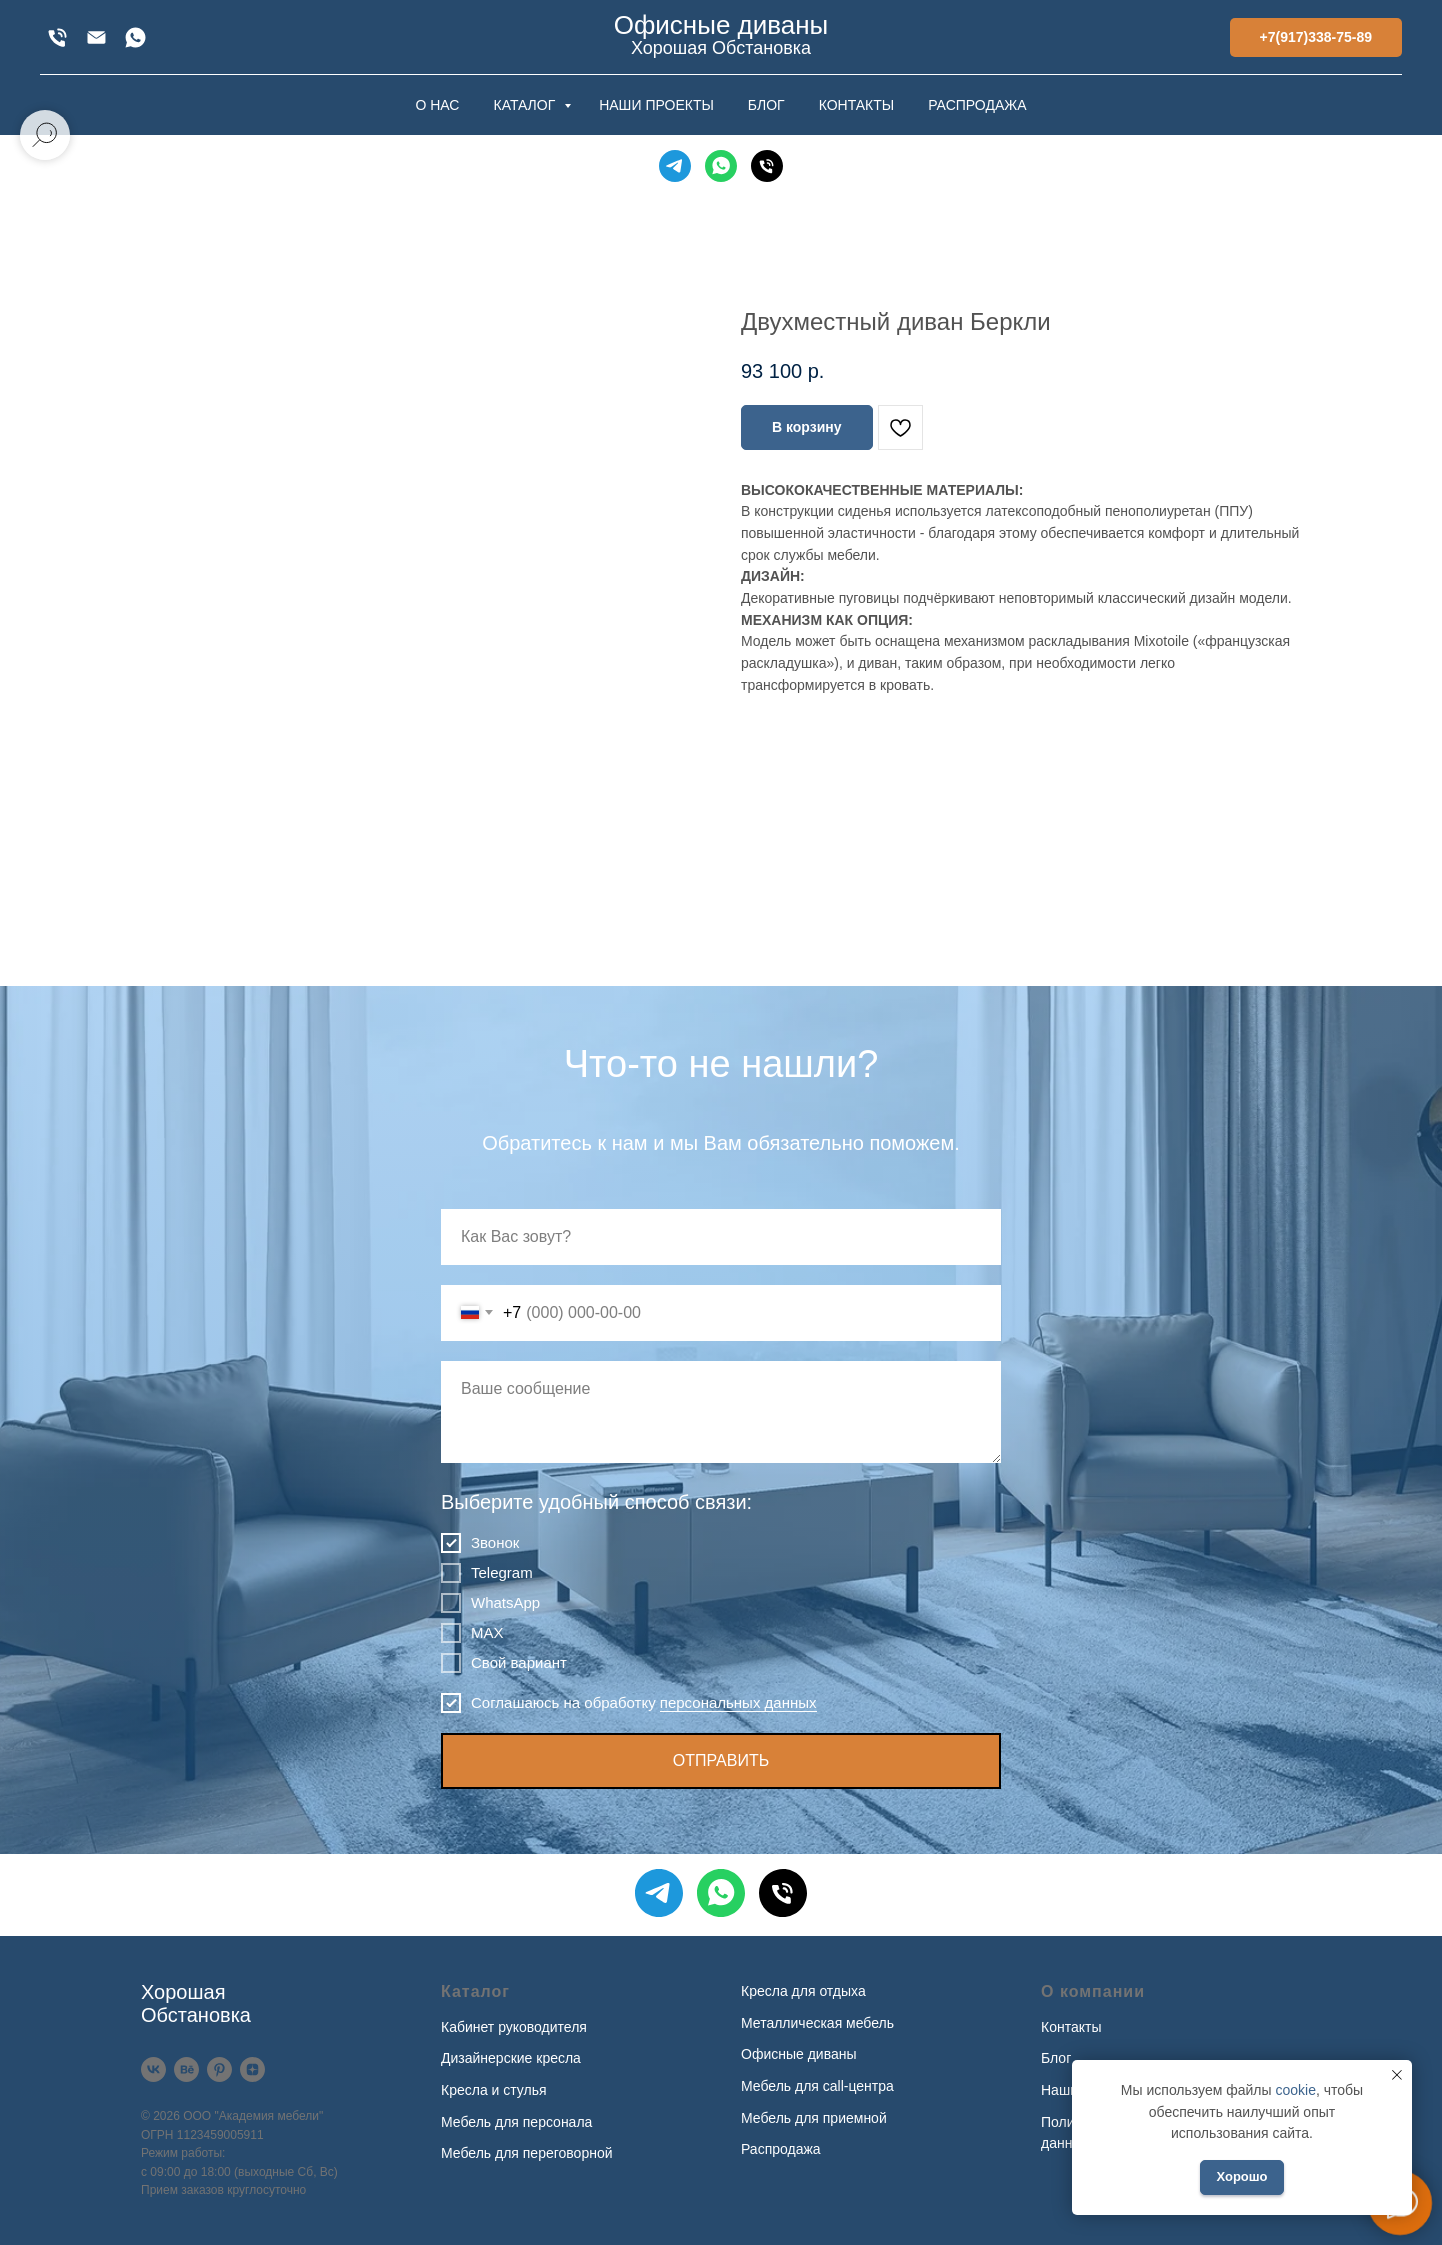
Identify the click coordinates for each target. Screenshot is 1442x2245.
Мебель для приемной (814, 2118)
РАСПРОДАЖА (977, 105)
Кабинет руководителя (514, 2027)
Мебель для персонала (516, 2122)
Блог (1056, 2058)
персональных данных (738, 1702)
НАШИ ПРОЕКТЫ (656, 105)
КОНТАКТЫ (857, 105)
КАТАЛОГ (526, 105)
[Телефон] (767, 166)
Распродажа (781, 2149)
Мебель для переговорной (527, 2153)
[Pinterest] (219, 2069)
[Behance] (186, 2069)
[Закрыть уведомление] (1397, 2075)
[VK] (153, 2069)
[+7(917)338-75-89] (57, 37)
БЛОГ (766, 105)
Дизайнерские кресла (511, 2058)
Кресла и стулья (494, 2090)
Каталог (475, 1991)
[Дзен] (252, 2069)
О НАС (437, 105)
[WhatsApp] (135, 37)
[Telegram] (675, 166)
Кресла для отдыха (803, 1991)
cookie (1295, 2090)
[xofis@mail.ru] (96, 37)
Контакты (1071, 2027)
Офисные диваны (799, 2054)
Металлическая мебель (817, 2023)
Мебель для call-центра (817, 2086)
